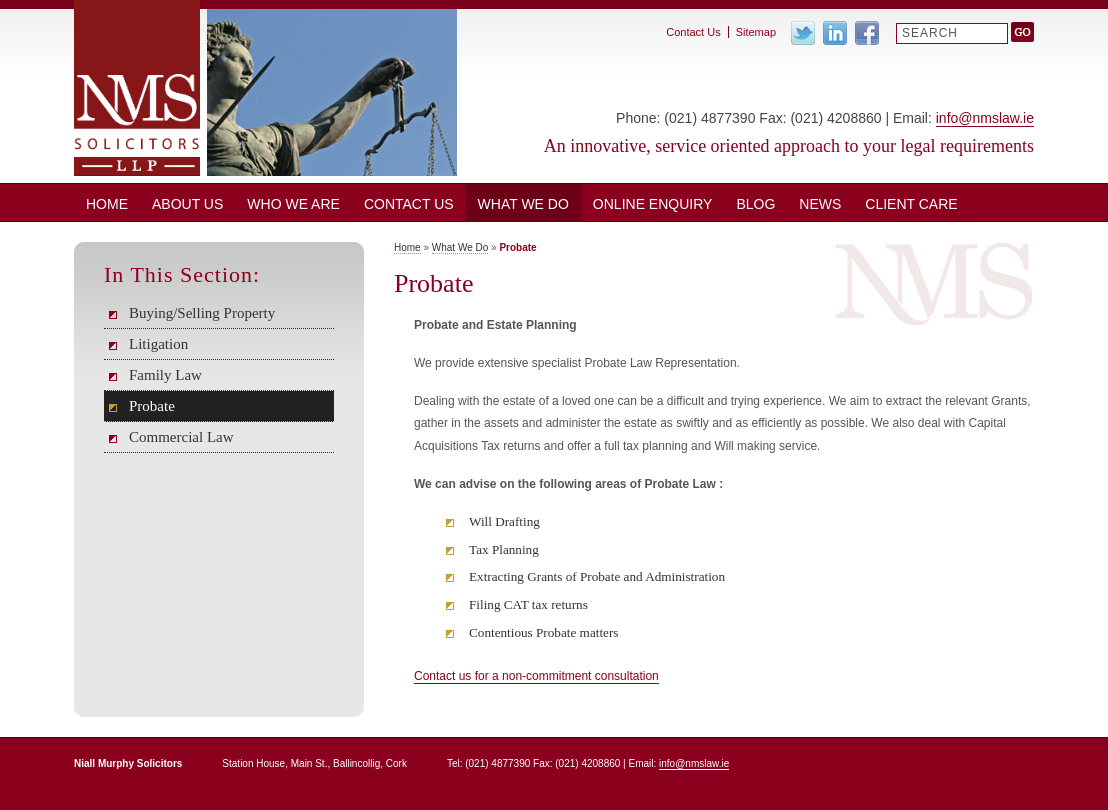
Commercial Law (181, 437)
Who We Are (293, 204)
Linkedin (835, 33)
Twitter (803, 33)
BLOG (755, 204)
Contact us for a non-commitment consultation (536, 676)
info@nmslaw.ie (985, 118)
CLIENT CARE (911, 204)
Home (107, 204)
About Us (187, 204)
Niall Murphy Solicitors (137, 88)
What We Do (523, 204)
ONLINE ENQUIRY (653, 204)
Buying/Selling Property (202, 313)
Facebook (867, 33)
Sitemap (756, 32)
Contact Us (409, 204)
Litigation (158, 344)
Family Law (165, 375)
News (820, 204)
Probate (152, 406)
